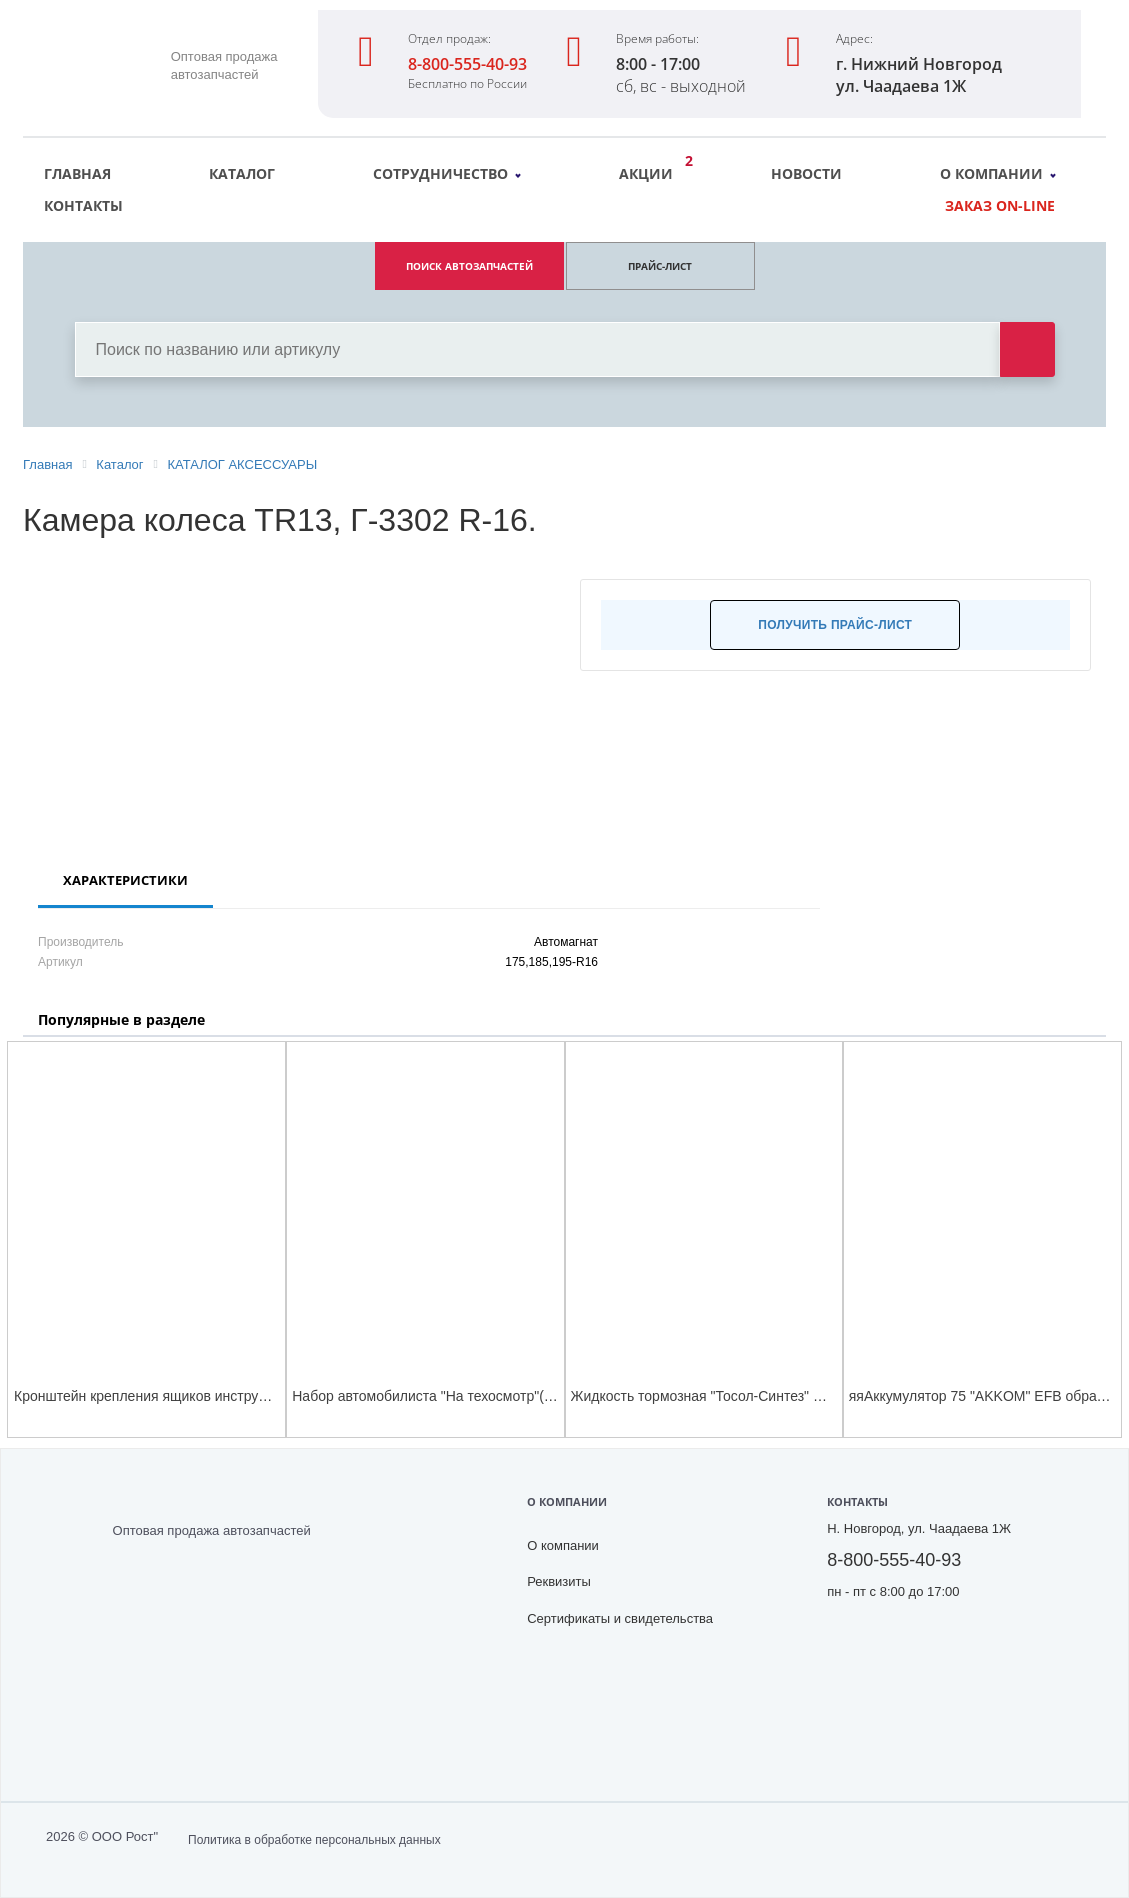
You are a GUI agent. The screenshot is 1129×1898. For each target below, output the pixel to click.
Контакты (83, 205)
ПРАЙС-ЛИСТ (660, 266)
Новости (806, 173)
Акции (651, 171)
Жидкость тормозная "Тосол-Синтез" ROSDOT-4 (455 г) (751, 1396)
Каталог (242, 173)
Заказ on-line (1000, 205)
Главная (77, 173)
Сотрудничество (447, 173)
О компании (998, 173)
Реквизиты (559, 1581)
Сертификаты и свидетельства (620, 1618)
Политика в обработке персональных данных (314, 1840)
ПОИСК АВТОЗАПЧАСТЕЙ (469, 266)
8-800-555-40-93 (467, 64)
